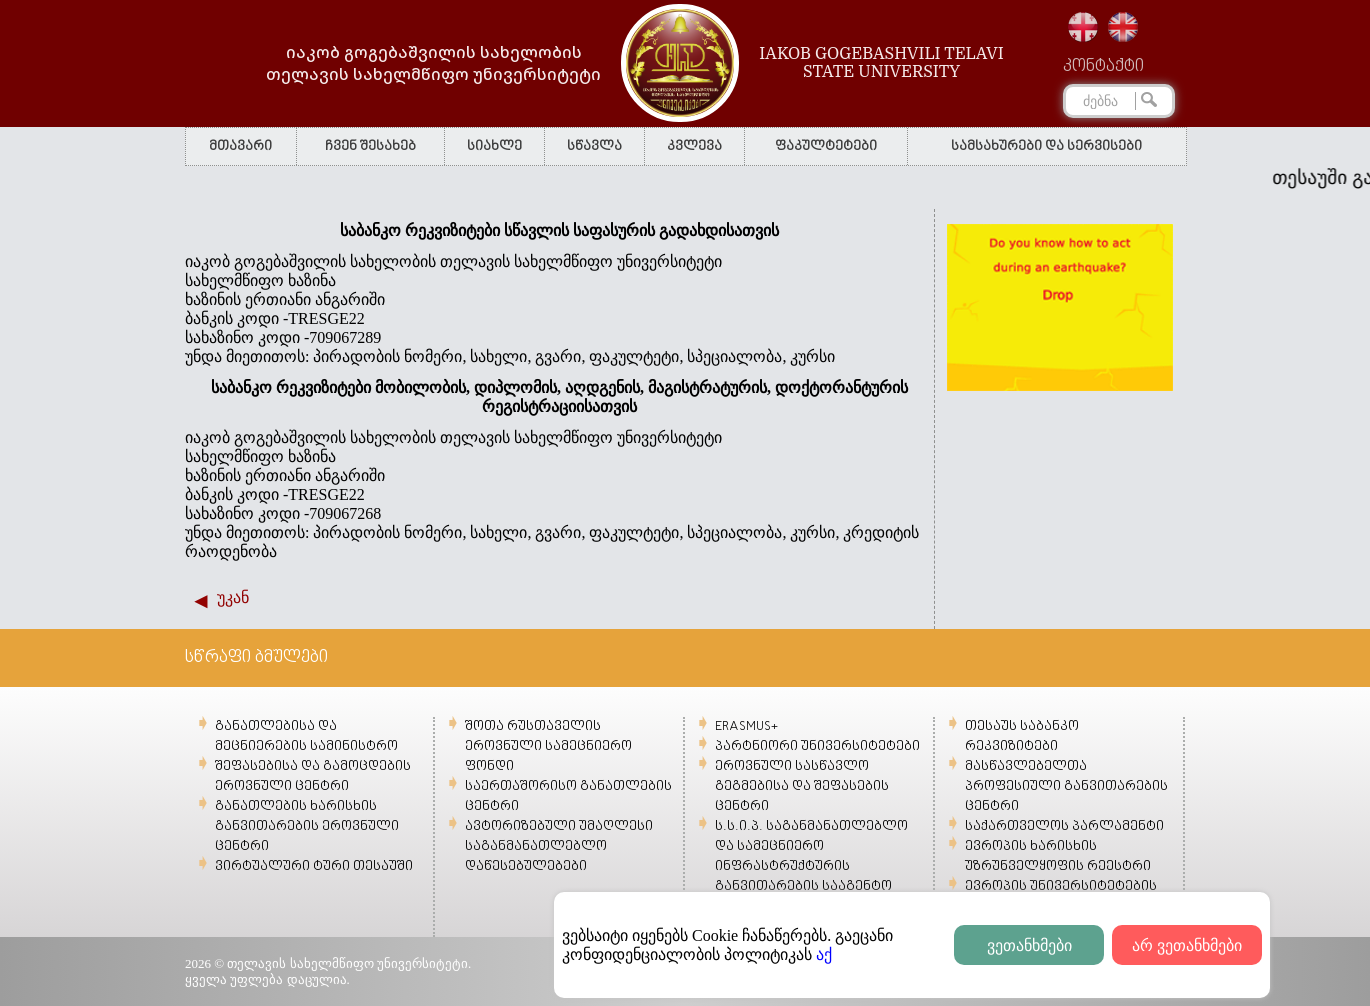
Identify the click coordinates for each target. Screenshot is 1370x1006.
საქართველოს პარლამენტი (1064, 826)
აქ (824, 954)
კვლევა (694, 146)
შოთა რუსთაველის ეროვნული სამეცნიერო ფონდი (548, 746)
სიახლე (494, 146)
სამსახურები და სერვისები (1046, 146)
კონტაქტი (1103, 67)
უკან (233, 597)
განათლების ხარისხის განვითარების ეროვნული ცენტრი (307, 826)
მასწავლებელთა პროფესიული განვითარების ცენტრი (1066, 786)
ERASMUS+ (746, 726)
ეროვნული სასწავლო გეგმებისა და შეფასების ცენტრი (802, 786)
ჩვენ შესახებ (370, 146)
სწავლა (594, 146)
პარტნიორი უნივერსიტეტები (817, 746)
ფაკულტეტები (826, 146)
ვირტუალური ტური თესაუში (314, 866)
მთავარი (240, 146)
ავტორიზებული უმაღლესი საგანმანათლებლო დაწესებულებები (559, 846)
